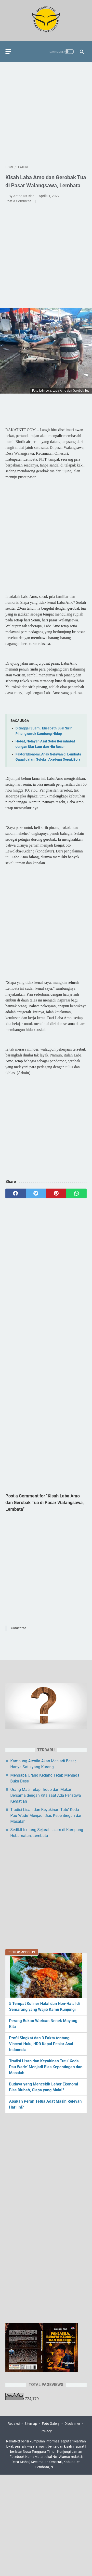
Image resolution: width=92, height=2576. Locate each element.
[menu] (8, 51)
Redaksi (14, 2423)
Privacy (46, 2431)
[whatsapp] (76, 1193)
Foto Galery (51, 2423)
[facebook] (15, 1193)
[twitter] (36, 1193)
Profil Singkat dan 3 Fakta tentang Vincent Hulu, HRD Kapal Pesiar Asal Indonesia (41, 2044)
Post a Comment (18, 201)
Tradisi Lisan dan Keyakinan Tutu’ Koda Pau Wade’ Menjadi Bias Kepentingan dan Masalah (46, 1815)
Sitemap (31, 2423)
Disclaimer (72, 2423)
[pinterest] (56, 1193)
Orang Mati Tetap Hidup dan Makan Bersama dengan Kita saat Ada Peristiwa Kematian (45, 1795)
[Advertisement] (46, 114)
